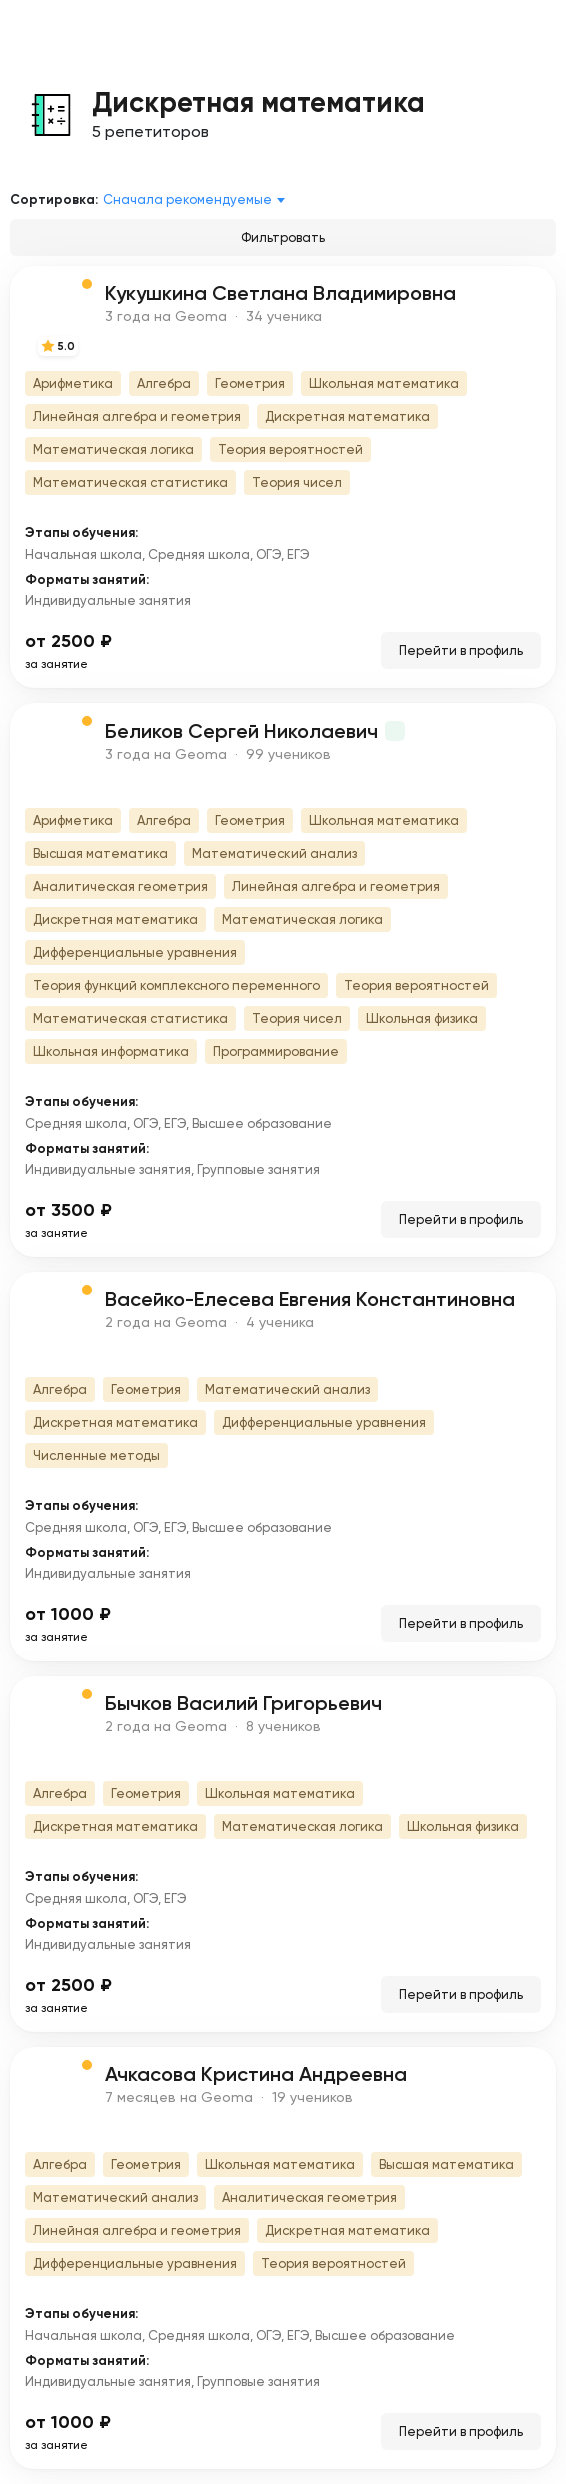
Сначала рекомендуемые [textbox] (187, 199)
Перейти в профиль (461, 650)
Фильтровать (283, 237)
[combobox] (197, 200)
